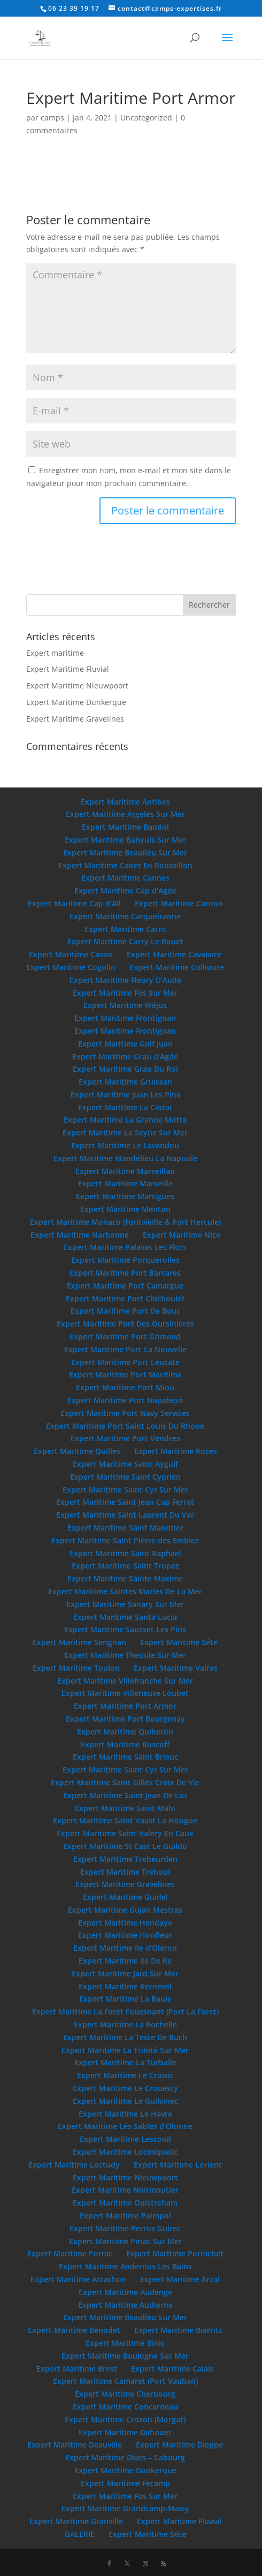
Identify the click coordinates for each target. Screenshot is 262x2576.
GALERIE (80, 2534)
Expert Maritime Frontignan (125, 1018)
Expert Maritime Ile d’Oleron (125, 1948)
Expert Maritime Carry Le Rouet (125, 941)
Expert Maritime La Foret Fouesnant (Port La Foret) (125, 2011)
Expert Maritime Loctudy (74, 2165)
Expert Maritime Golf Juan (125, 1044)
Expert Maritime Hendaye (125, 1923)
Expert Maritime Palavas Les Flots (125, 1247)
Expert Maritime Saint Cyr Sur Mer (125, 1489)
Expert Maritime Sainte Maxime (125, 1578)
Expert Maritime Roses (175, 1451)
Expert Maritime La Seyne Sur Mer (125, 1132)
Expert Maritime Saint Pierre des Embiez (125, 1540)
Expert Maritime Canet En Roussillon (125, 865)
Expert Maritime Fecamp (125, 2483)
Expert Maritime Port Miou (125, 1387)
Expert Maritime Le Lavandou (125, 1145)
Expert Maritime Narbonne (79, 1235)
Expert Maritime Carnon (179, 903)
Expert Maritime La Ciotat (125, 1107)
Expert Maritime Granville (76, 2521)
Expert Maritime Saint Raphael (125, 1553)
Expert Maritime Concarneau (125, 2406)
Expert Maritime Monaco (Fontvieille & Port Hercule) (125, 1222)
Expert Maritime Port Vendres (125, 1438)
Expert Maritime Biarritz (178, 2330)
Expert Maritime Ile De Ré (125, 1961)
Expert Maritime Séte (179, 1642)
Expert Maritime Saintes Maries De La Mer (125, 1591)
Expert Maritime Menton (125, 1209)
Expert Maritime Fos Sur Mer (125, 993)
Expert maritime (55, 653)
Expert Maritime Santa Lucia (125, 1617)
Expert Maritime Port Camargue (125, 1286)
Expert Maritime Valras (176, 1668)
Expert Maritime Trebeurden (125, 1859)
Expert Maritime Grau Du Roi (125, 1069)
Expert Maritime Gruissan (125, 1082)
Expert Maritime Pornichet (175, 2253)
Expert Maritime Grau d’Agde (125, 1056)
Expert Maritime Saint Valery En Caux (125, 1833)
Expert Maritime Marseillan (125, 1171)
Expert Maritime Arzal (180, 2279)
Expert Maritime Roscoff (125, 1744)
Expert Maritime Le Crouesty (125, 2088)
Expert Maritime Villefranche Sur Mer (125, 1681)
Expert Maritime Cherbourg (125, 2394)
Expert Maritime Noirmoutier (125, 2190)
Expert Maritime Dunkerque (76, 702)
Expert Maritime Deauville (74, 2444)
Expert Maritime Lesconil (125, 2139)
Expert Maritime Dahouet (125, 2432)
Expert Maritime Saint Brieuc (125, 1757)
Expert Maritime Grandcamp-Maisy (125, 2508)
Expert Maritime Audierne (125, 2305)
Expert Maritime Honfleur (125, 1935)
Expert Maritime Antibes (125, 802)
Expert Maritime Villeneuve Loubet (125, 1693)
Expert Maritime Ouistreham (125, 2203)
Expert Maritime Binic (125, 2343)
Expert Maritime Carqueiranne (125, 916)
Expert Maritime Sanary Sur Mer (125, 1604)
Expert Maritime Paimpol (125, 2215)
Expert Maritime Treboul (125, 1872)
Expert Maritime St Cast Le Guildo (125, 1846)
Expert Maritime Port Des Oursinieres (125, 1324)
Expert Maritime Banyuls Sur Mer (125, 840)
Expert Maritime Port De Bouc (125, 1311)
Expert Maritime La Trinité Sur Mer (125, 2050)
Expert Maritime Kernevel (125, 1986)
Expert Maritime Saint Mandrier (125, 1527)
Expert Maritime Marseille (125, 1183)
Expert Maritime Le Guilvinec (125, 2101)
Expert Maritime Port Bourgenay (125, 1719)
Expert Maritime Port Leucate (125, 1362)
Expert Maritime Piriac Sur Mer (125, 2241)
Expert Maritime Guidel (125, 1897)
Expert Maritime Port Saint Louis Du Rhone (125, 1426)
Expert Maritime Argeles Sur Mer (125, 814)
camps (52, 117)
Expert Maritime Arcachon (78, 2279)
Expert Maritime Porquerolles (125, 1260)
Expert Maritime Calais (172, 2368)
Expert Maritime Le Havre (125, 2114)
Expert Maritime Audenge (125, 2292)
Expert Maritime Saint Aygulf (125, 1464)
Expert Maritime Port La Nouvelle (125, 1349)
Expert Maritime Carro (125, 929)
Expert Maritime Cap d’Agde (125, 890)
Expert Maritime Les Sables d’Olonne (125, 2126)
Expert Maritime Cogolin (70, 967)
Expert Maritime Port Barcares (125, 1273)
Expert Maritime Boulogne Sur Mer (125, 2356)
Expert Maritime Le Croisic (125, 2075)
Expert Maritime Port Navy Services (125, 1413)
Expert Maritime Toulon (76, 1668)
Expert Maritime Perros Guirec (125, 2228)
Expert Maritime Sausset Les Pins (125, 1629)
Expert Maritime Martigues (125, 1196)
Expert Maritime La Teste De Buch (125, 2037)
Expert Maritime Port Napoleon (125, 1400)
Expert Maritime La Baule (125, 1999)
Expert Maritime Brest (76, 2368)
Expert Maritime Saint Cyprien (125, 1477)
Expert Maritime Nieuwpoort (77, 685)
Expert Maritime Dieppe (179, 2444)
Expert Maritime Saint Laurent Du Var (125, 1515)
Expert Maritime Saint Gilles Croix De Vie (125, 1782)
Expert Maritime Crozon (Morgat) (125, 2419)
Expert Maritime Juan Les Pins (125, 1094)
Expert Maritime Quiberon (125, 1731)
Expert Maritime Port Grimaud (125, 1336)
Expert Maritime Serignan (79, 1642)
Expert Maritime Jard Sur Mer (125, 1973)
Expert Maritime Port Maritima (125, 1374)
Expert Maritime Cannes (125, 878)
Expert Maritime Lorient (178, 2165)
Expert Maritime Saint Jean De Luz (125, 1795)
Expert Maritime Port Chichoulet (125, 1298)
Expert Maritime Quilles (77, 1451)
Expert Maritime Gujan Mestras (125, 1910)
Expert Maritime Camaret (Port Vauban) (125, 2381)
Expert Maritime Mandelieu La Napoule (125, 1158)
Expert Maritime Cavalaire (174, 954)
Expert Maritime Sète (147, 2534)
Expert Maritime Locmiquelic (125, 2152)
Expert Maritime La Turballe (125, 2062)
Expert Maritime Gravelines (75, 719)
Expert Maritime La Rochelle (125, 2024)
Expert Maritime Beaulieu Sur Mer (125, 852)
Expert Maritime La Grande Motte (125, 1120)
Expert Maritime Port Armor (125, 1706)
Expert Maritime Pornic (69, 2253)
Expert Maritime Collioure (176, 967)
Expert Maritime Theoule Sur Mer (125, 1655)
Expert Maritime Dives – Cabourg (125, 2457)
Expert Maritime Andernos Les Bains (125, 2266)
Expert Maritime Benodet (74, 2330)
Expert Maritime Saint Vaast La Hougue (125, 1820)
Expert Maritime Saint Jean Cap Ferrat (125, 1502)
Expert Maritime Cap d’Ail (74, 903)
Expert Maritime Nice (181, 1235)
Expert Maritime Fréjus (125, 1005)
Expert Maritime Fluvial (67, 669)
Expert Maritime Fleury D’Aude (125, 980)
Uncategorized (146, 117)
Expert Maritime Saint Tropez (125, 1565)
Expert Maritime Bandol (125, 827)
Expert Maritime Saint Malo (125, 1808)
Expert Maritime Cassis (71, 954)
